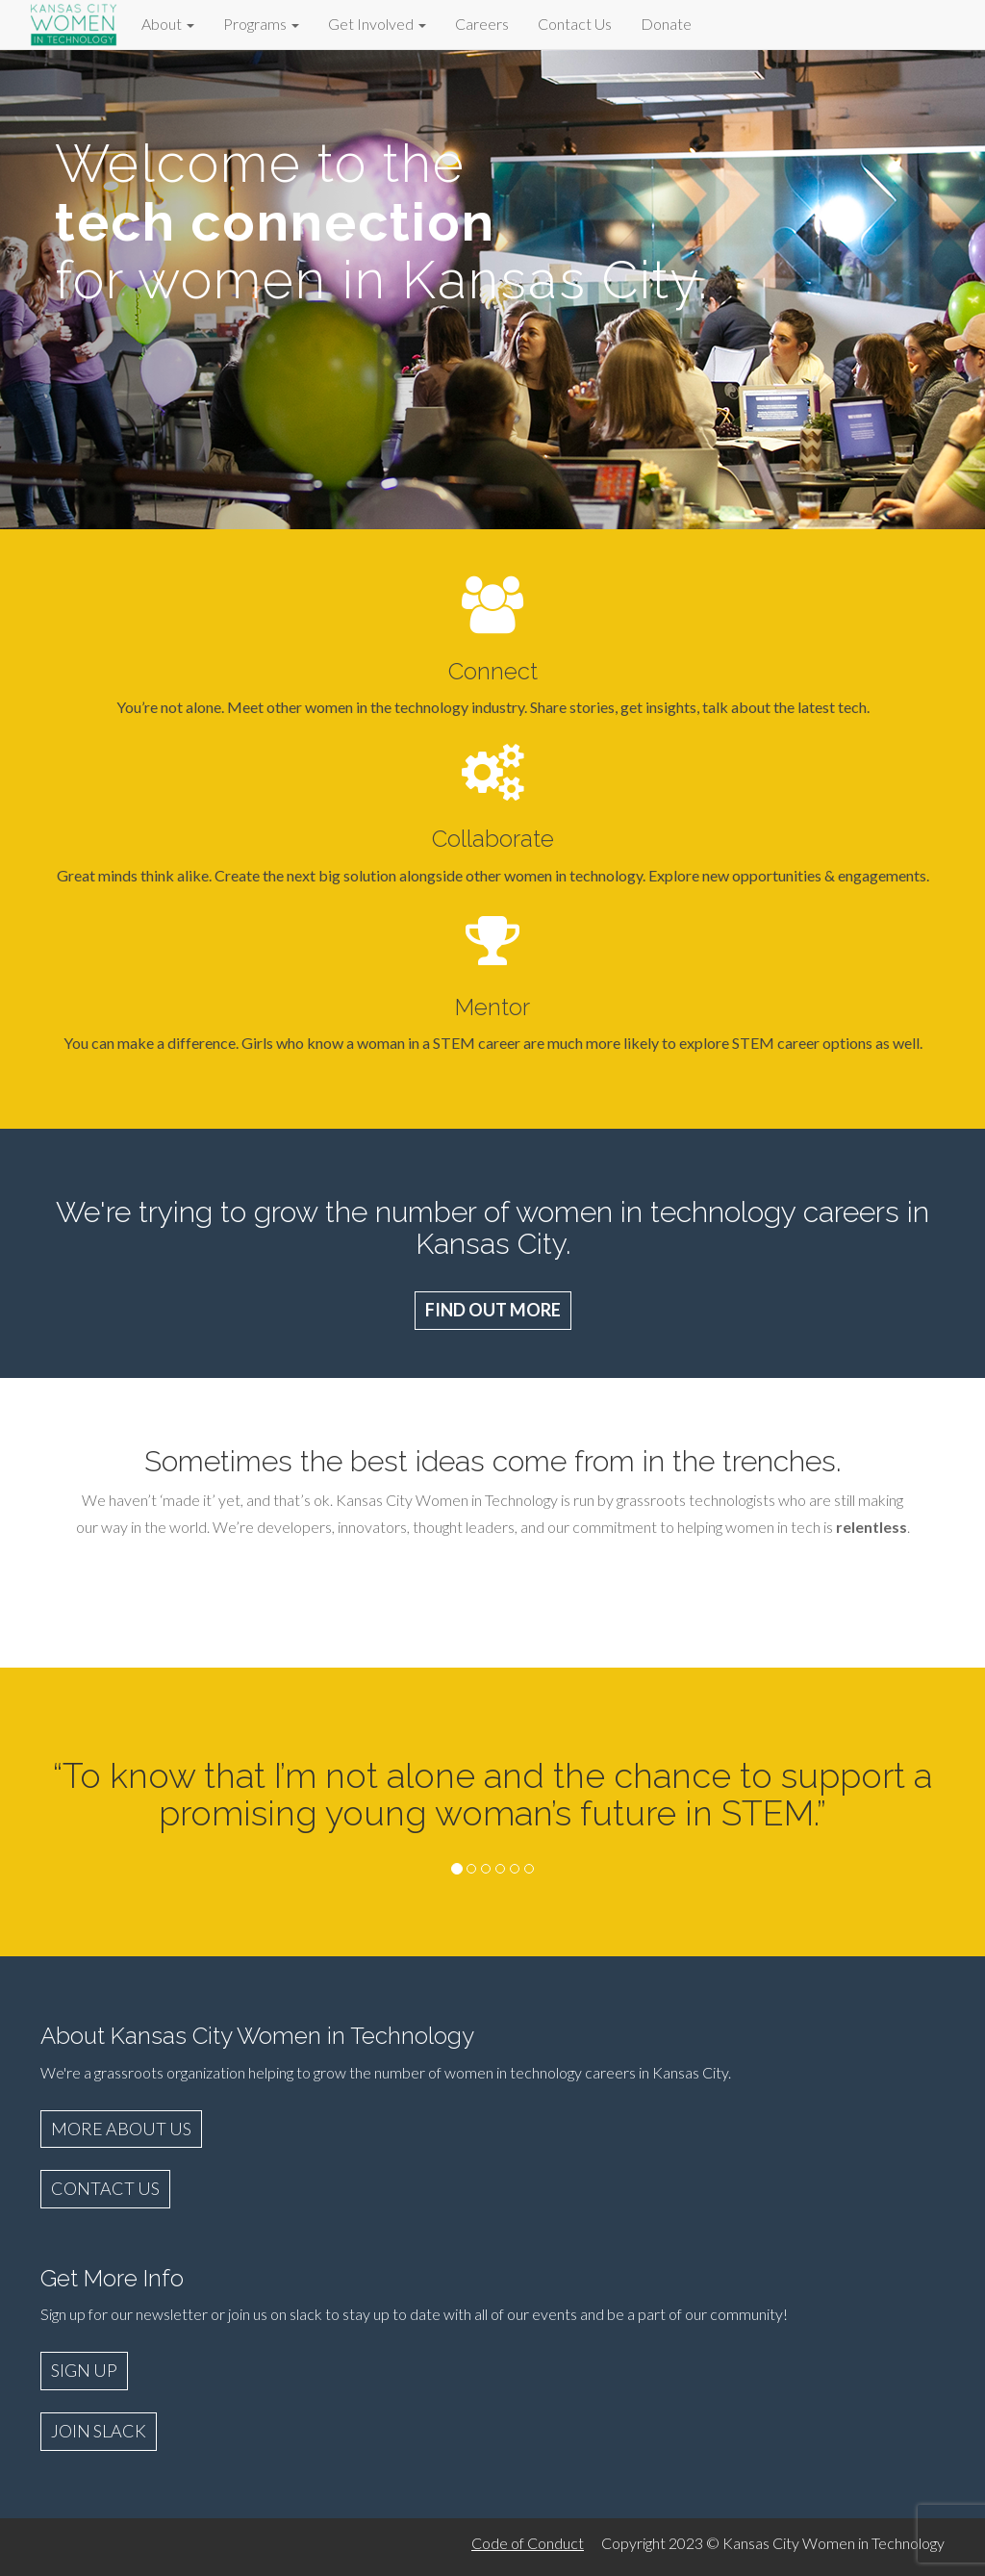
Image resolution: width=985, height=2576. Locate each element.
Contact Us (575, 23)
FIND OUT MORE (493, 1309)
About (167, 23)
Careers (482, 23)
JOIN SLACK (98, 2430)
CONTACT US (105, 2188)
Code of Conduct (527, 2543)
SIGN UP (84, 2370)
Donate (666, 23)
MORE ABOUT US (121, 2128)
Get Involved (377, 23)
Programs (261, 23)
